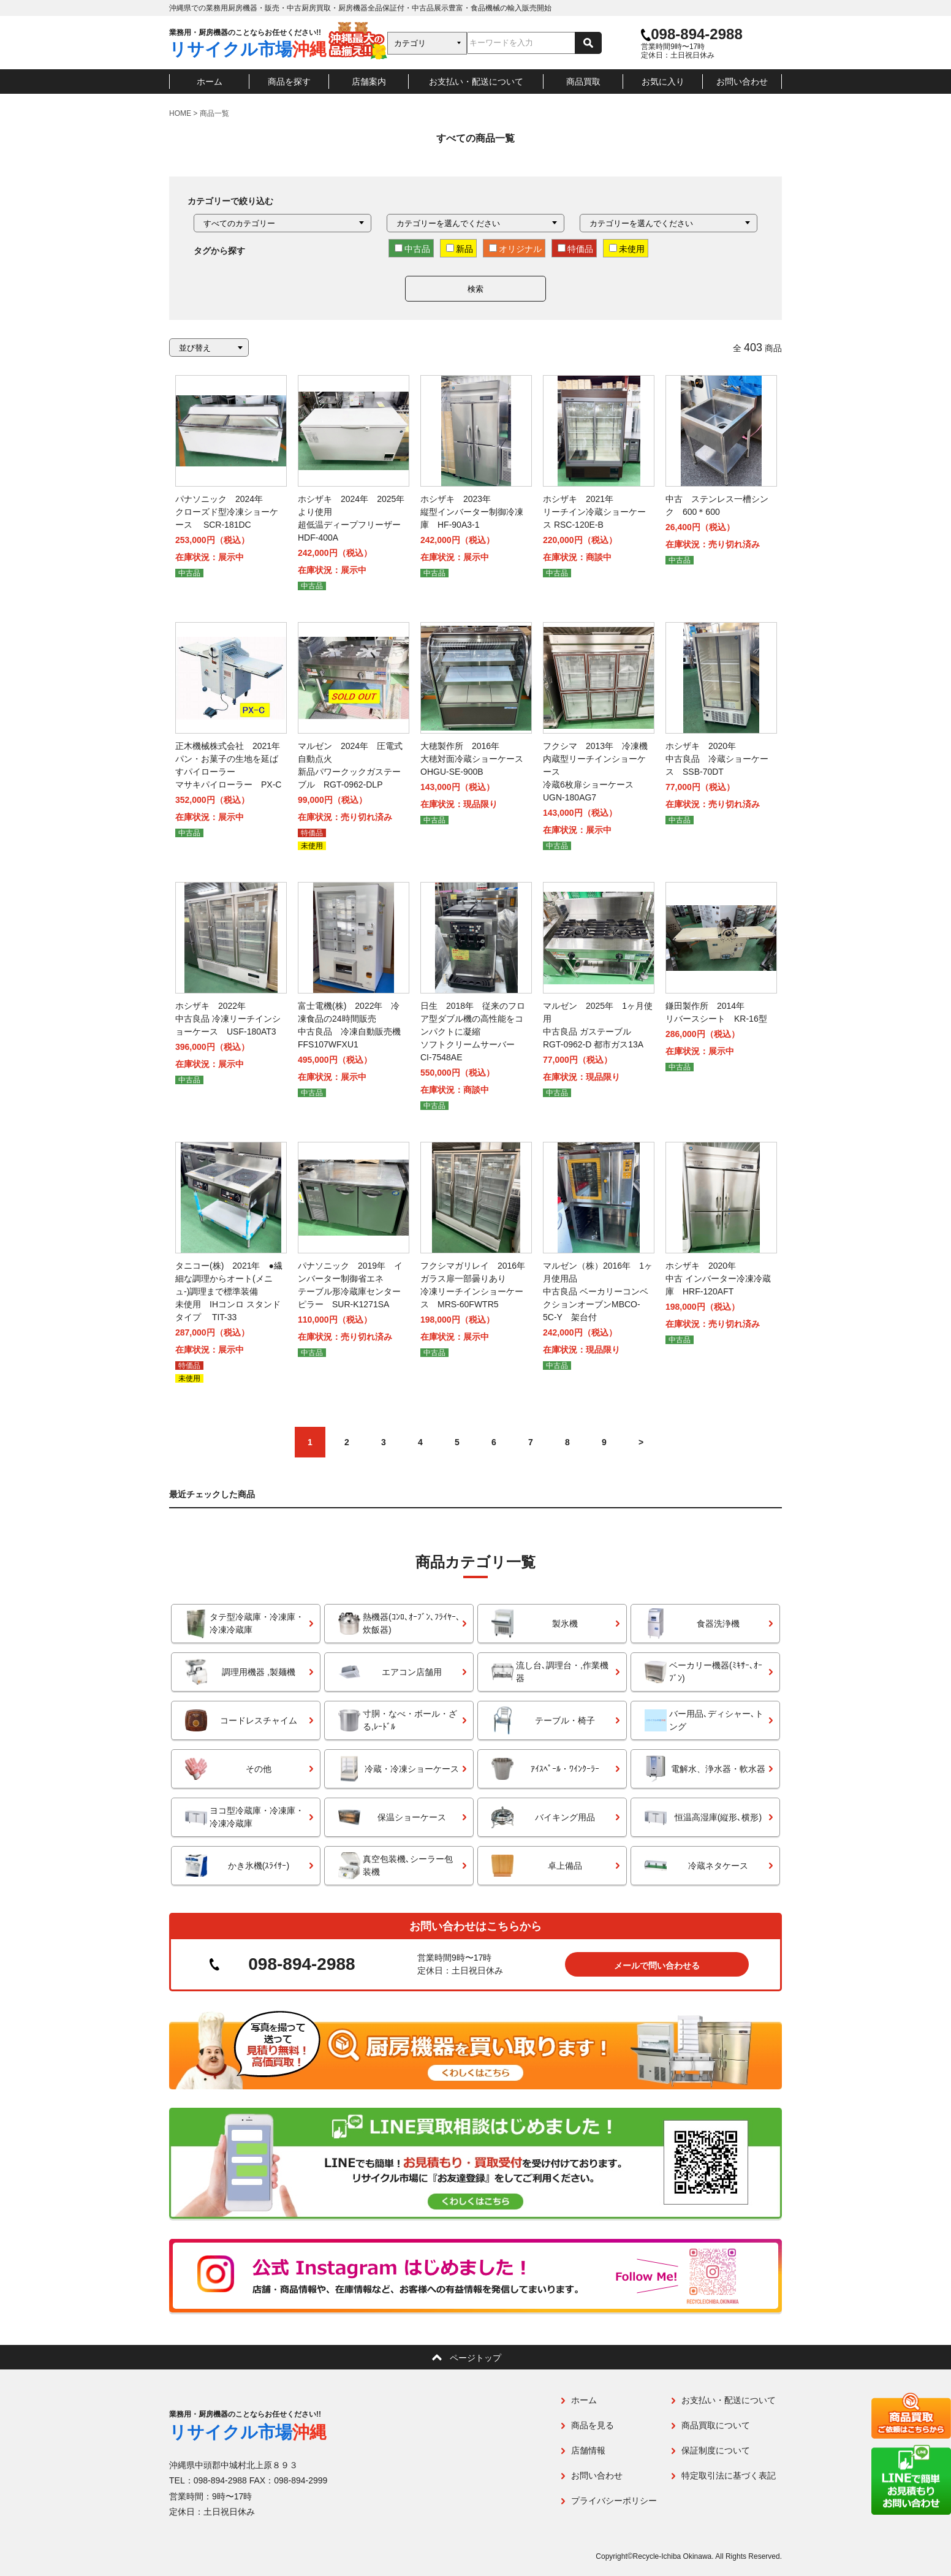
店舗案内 (369, 81)
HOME (180, 113)
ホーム (209, 81)
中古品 (412, 249)
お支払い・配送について (476, 81)
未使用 (627, 249)
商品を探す (289, 81)
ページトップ (475, 2358)
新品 (459, 249)
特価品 (575, 249)
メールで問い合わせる (657, 1965)
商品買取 (583, 81)
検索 (475, 289)
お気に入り (663, 81)
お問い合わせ (742, 81)
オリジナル (515, 249)
